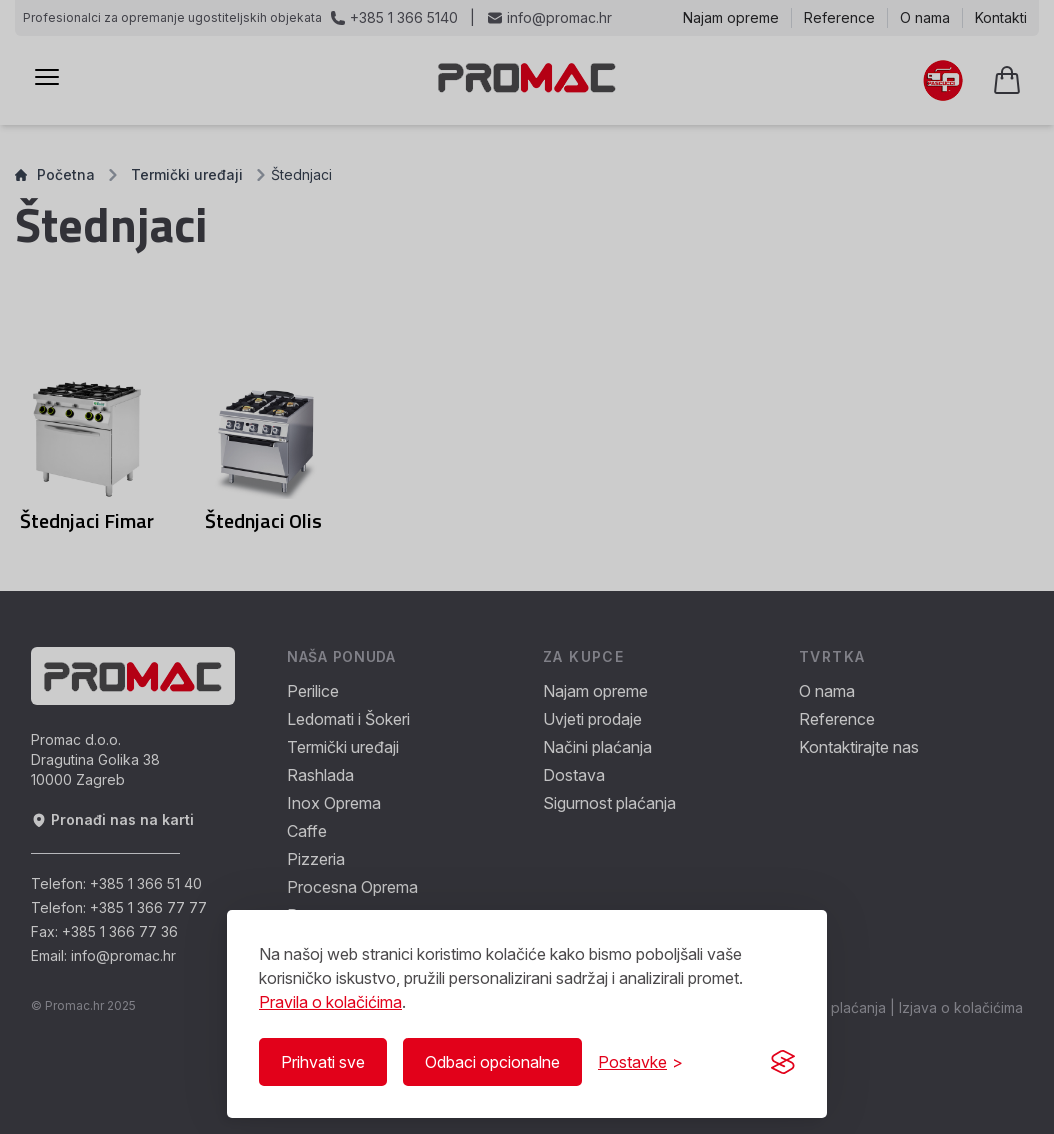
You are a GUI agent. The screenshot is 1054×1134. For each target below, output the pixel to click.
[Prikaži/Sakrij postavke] (640, 1062)
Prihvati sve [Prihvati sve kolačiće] (323, 1062)
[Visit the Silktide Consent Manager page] (783, 1062)
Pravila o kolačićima (330, 1002)
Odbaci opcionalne (492, 1062)
